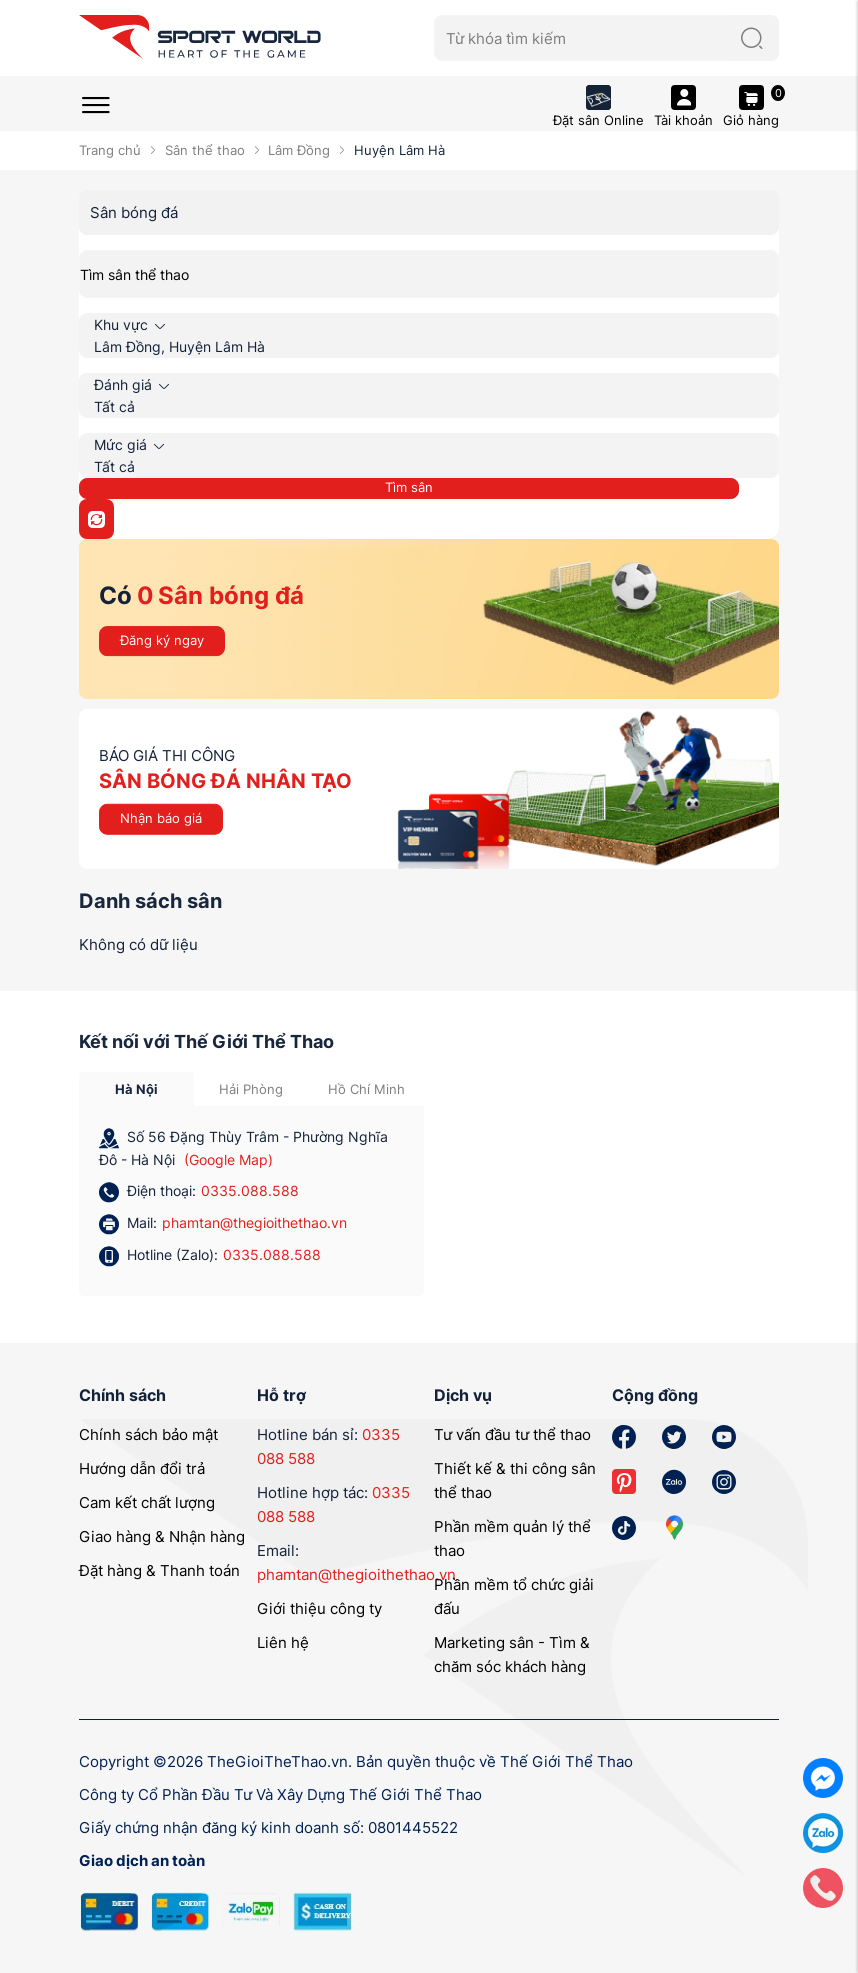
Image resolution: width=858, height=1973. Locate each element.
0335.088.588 (250, 1190)
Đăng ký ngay (162, 640)
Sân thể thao (205, 150)
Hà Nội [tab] (136, 1089)
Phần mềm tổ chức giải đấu (514, 1596)
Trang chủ (110, 150)
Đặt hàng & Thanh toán (159, 1570)
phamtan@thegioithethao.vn (254, 1222)
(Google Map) (228, 1159)
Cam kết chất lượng (147, 1502)
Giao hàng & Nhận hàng (162, 1536)
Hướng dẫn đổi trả (142, 1468)
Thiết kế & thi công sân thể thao (515, 1480)
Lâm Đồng (299, 150)
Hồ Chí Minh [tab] (366, 1089)
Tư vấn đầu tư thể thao (512, 1434)
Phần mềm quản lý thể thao (512, 1538)
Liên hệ (283, 1642)
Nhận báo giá (161, 818)
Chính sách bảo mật (148, 1434)
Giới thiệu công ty (319, 1608)
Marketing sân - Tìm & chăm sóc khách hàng (512, 1654)
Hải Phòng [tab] (251, 1089)
